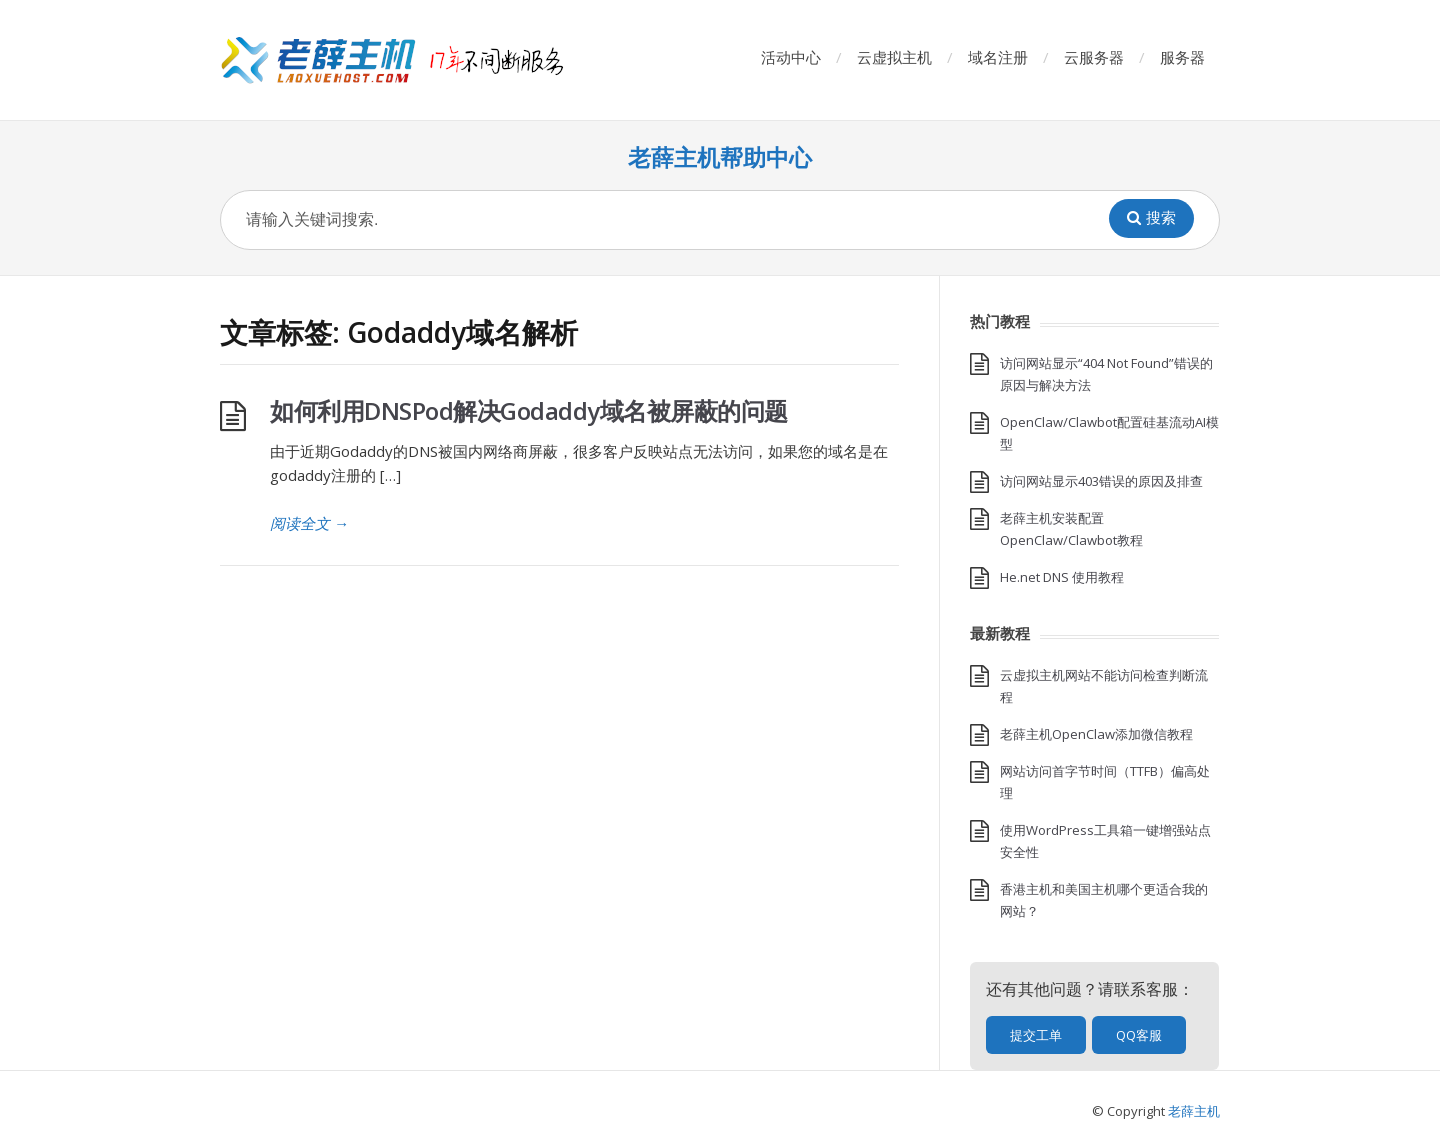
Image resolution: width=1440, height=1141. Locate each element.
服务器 (1182, 57)
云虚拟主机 (894, 57)
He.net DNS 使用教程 (1062, 577)
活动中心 (791, 57)
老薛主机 (1194, 1111)
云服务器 (1094, 57)
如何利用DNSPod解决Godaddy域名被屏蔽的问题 (529, 410)
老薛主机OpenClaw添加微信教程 (1096, 734)
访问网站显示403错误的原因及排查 (1101, 481)
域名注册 (998, 57)
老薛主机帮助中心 (720, 157)
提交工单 (1036, 1035)
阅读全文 (309, 523)
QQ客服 (1139, 1035)
